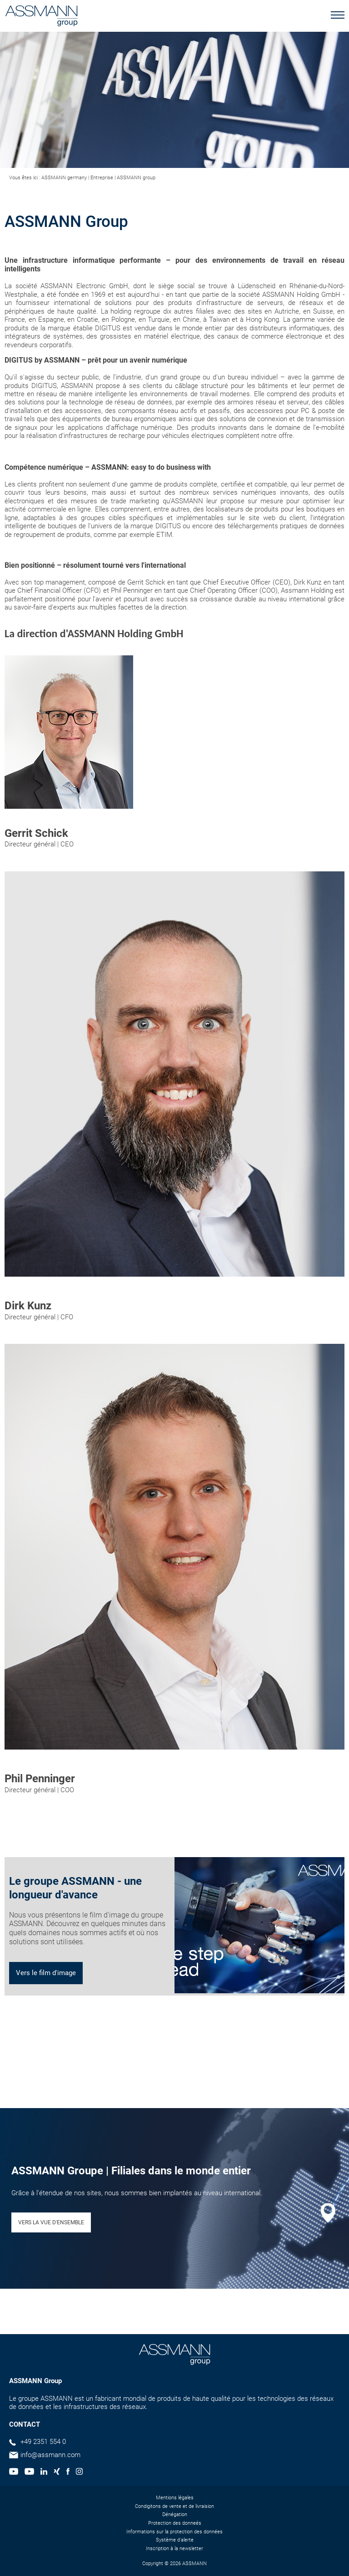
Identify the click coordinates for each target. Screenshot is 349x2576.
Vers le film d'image (46, 1973)
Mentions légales (175, 2498)
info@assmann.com (50, 2455)
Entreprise (101, 178)
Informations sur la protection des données (174, 2532)
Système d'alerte (175, 2540)
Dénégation (174, 2514)
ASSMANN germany (64, 178)
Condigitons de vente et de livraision (174, 2506)
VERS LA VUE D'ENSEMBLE (51, 2222)
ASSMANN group (136, 178)
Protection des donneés (174, 2523)
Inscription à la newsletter (174, 2548)
